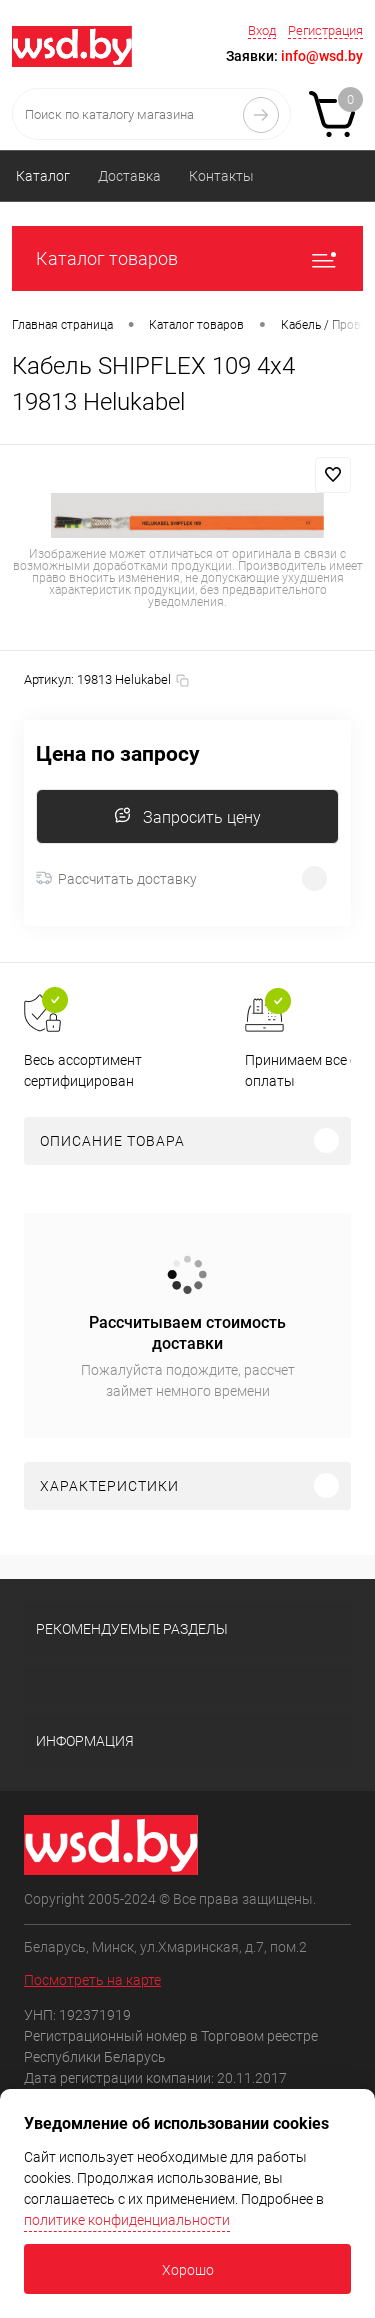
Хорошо (188, 2270)
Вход (262, 30)
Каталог (43, 176)
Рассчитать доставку (116, 879)
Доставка (129, 176)
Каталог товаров (187, 258)
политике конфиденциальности (127, 2220)
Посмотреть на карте (92, 1980)
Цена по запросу (118, 754)
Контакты (221, 176)
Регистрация (325, 30)
